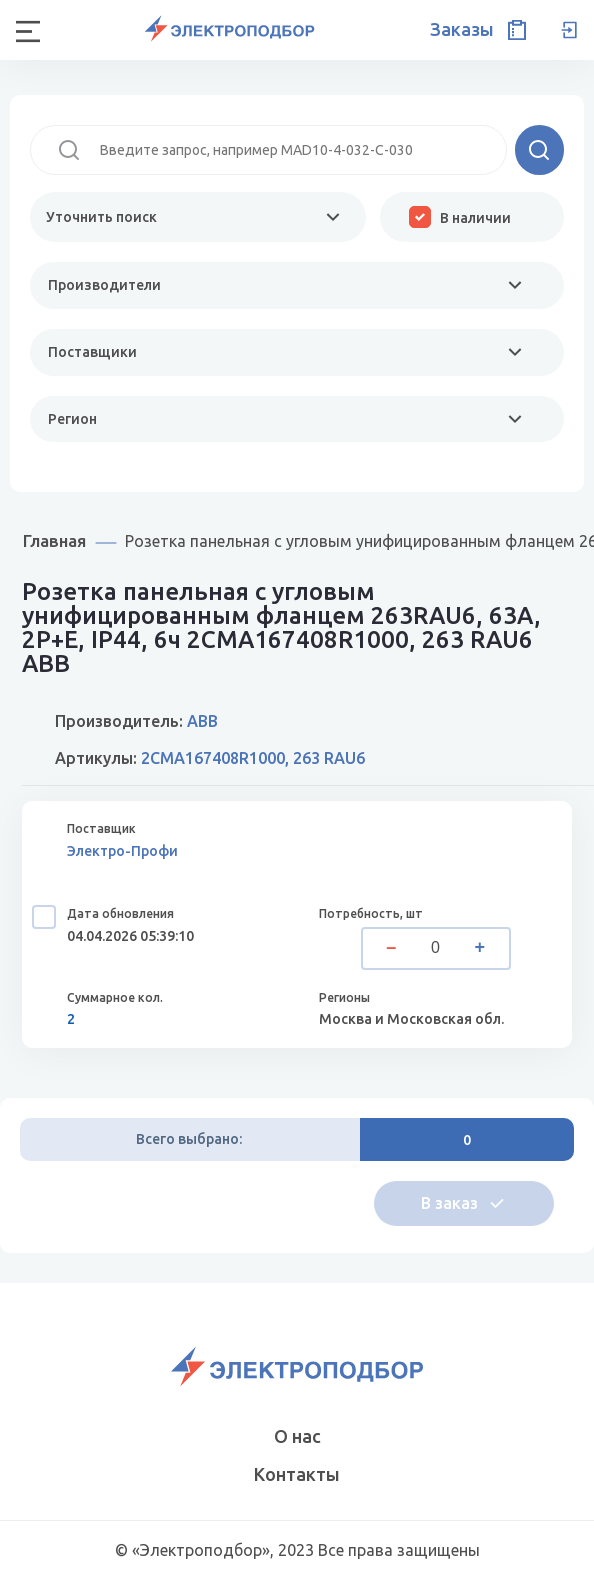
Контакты (297, 1474)
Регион (72, 419)
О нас (297, 1436)
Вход (569, 30)
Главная (54, 540)
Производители (104, 285)
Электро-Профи (122, 851)
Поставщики (92, 352)
